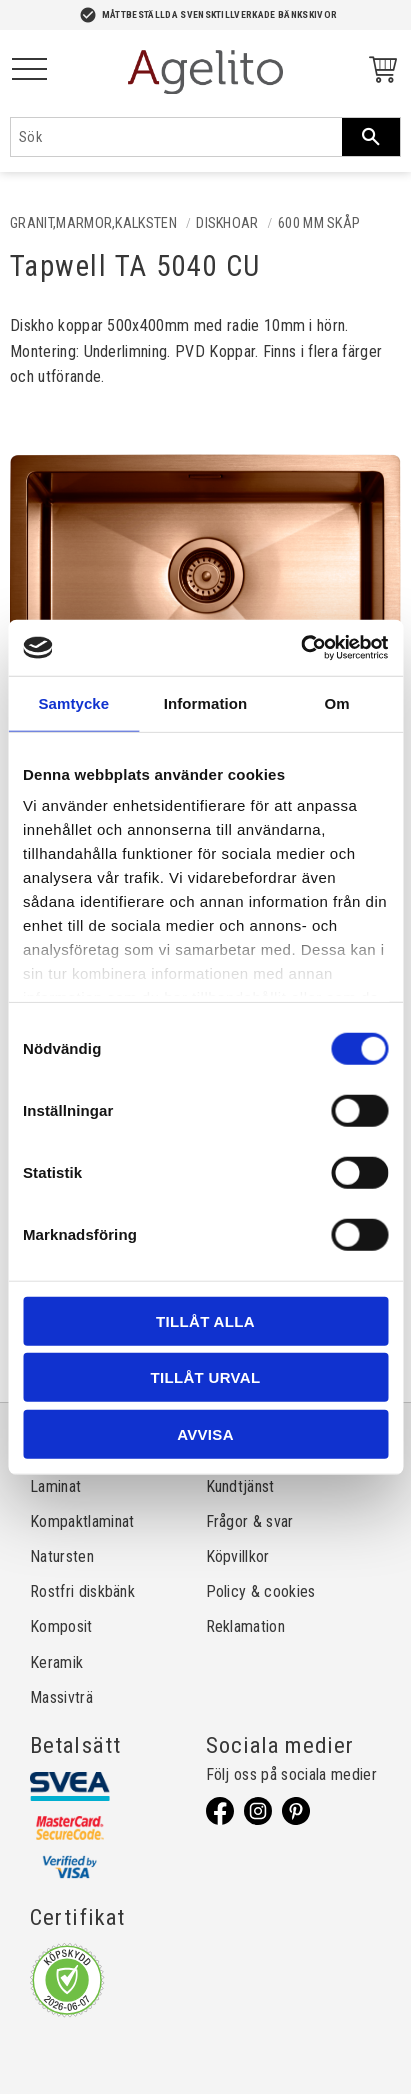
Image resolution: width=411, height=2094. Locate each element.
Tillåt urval (206, 1377)
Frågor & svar (250, 1521)
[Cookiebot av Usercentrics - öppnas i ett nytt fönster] (300, 648)
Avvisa (205, 1433)
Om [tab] (337, 702)
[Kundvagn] (379, 72)
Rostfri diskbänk (82, 1591)
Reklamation (246, 1626)
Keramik (56, 1662)
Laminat (55, 1486)
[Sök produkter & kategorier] (176, 137)
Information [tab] (206, 702)
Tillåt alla (205, 1320)
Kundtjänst (240, 1486)
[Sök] (371, 137)
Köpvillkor (238, 1556)
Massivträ (61, 1697)
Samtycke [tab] (73, 702)
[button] (29, 70)
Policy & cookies (261, 1591)
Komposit (61, 1626)
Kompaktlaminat (82, 1521)
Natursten (62, 1556)
